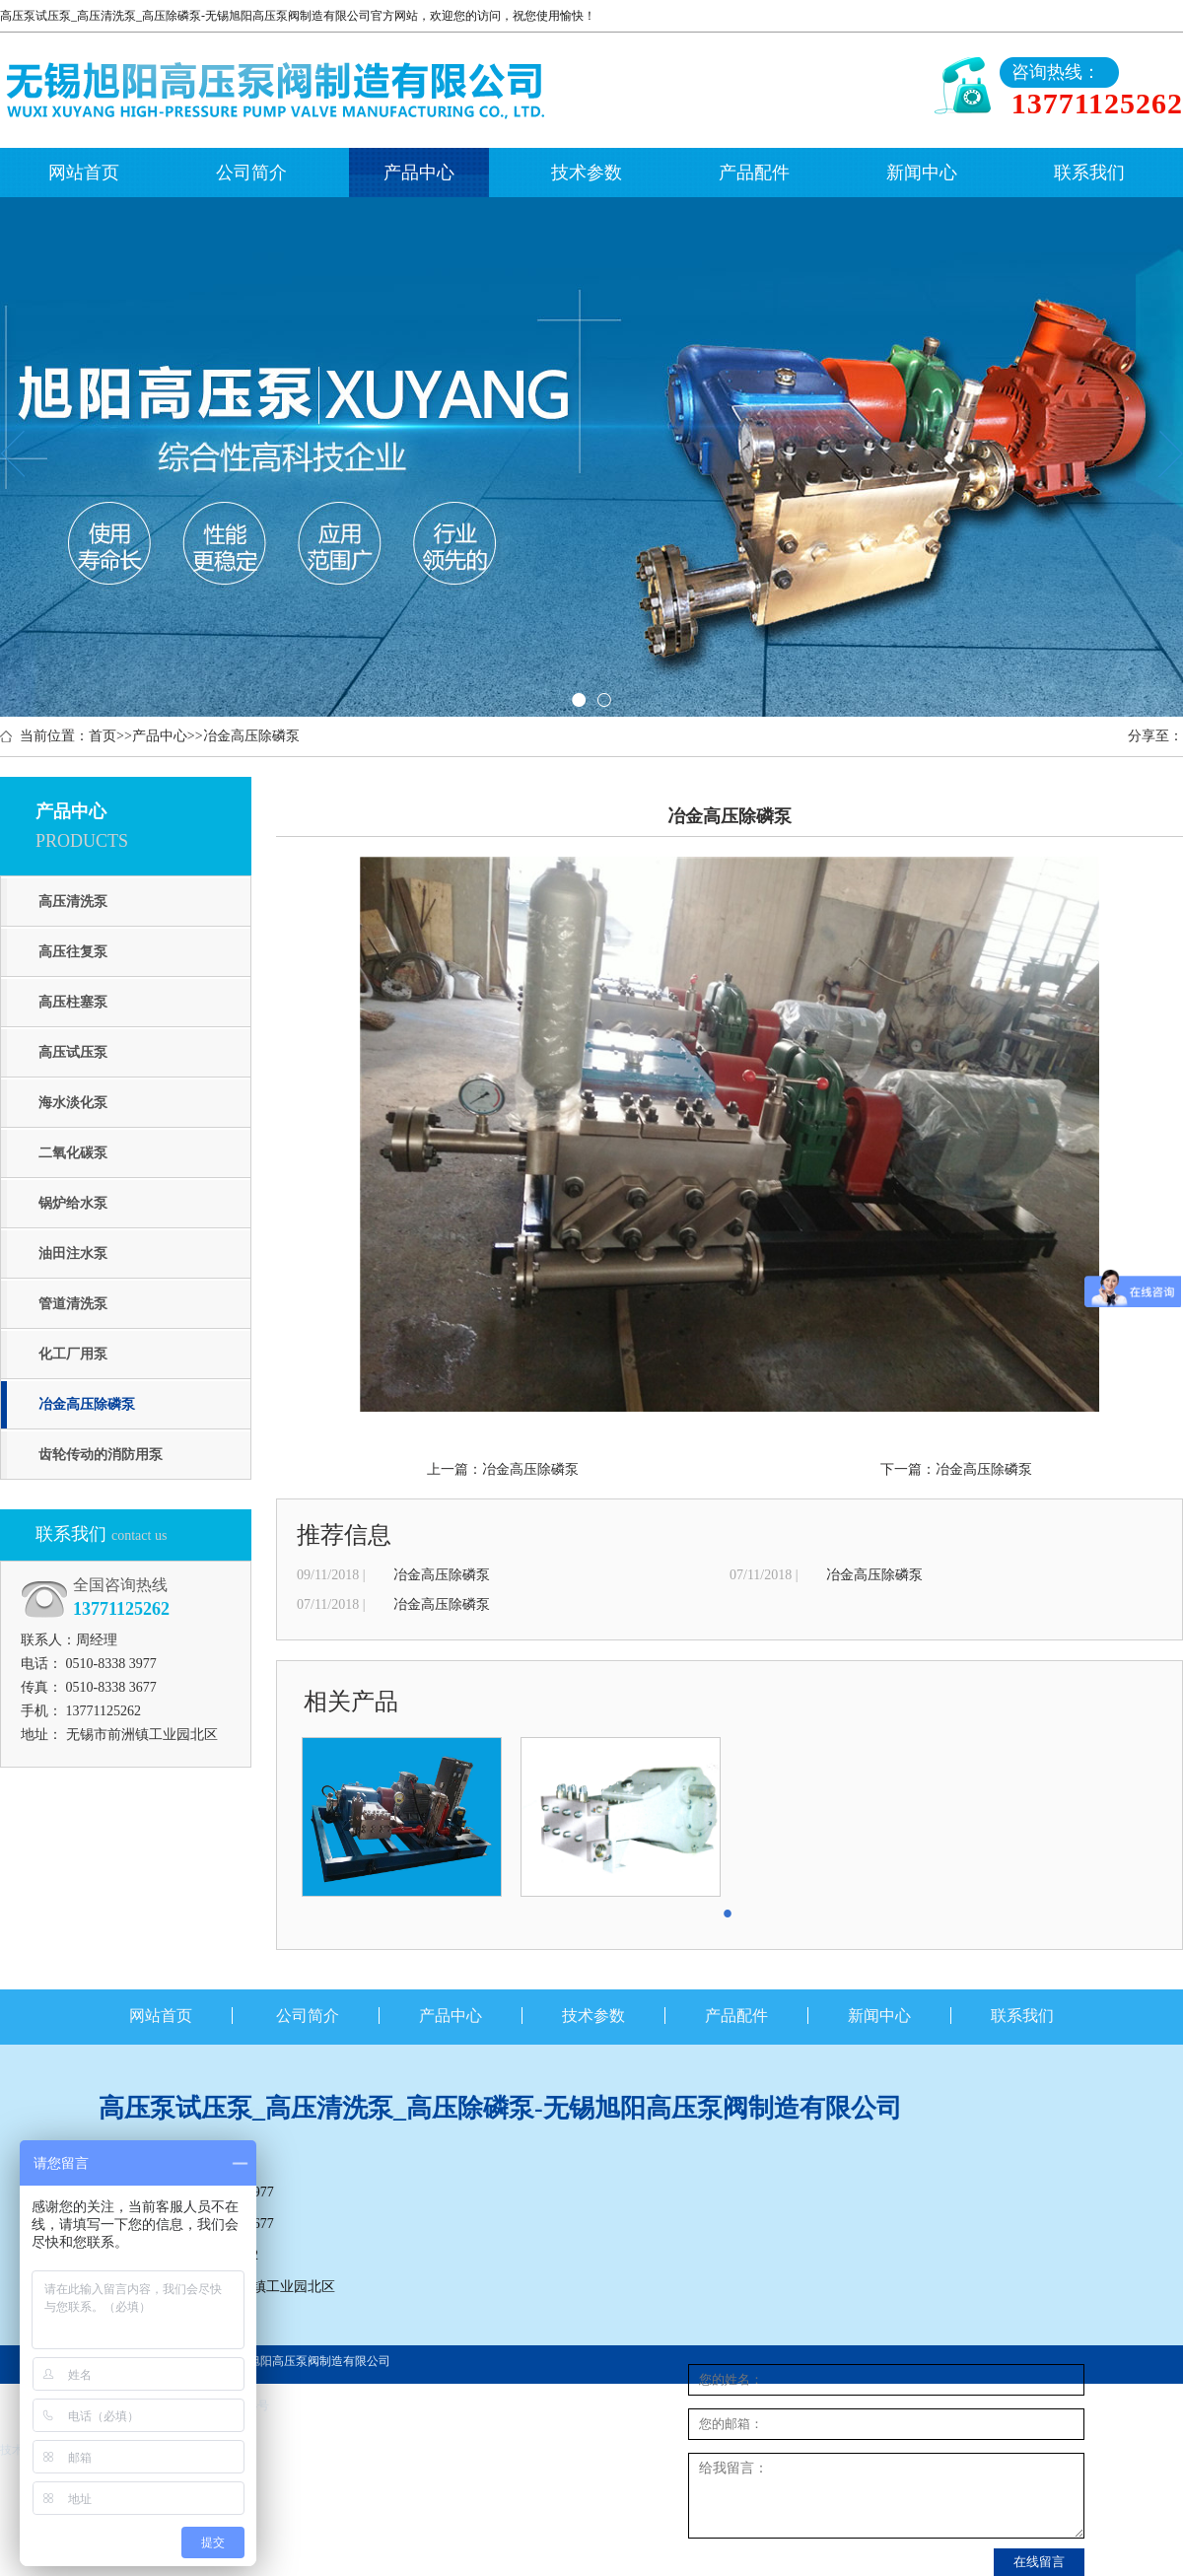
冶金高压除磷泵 (251, 736)
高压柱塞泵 (72, 1002)
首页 (102, 736)
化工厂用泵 (72, 1354)
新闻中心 (921, 172)
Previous (12, 453)
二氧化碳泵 (72, 1153)
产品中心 (418, 172)
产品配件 (754, 172)
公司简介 (251, 172)
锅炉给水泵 (72, 1203)
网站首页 (83, 172)
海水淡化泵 (72, 1102)
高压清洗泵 (72, 901)
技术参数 (586, 172)
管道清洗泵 (72, 1303)
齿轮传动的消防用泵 (100, 1454)
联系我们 (1089, 172)
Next (1170, 453)
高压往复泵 (72, 951)
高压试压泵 (72, 1052)
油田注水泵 (72, 1253)
